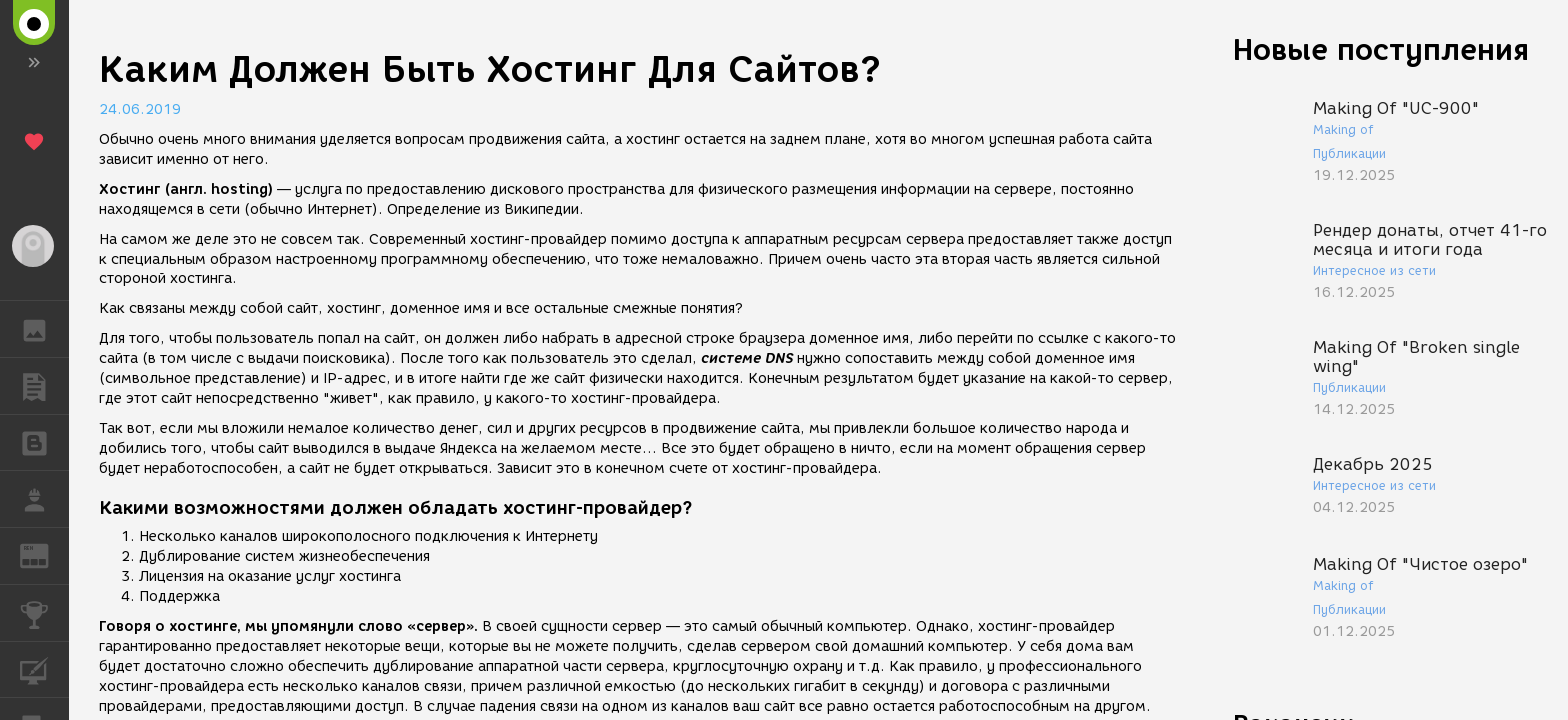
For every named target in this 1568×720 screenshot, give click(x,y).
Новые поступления (1381, 49)
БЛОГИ (44, 441)
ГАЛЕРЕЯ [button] (44, 329)
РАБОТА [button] (44, 499)
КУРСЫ (44, 668)
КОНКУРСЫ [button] (44, 613)
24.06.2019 (140, 109)
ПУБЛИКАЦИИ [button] (44, 386)
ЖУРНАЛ (44, 554)
